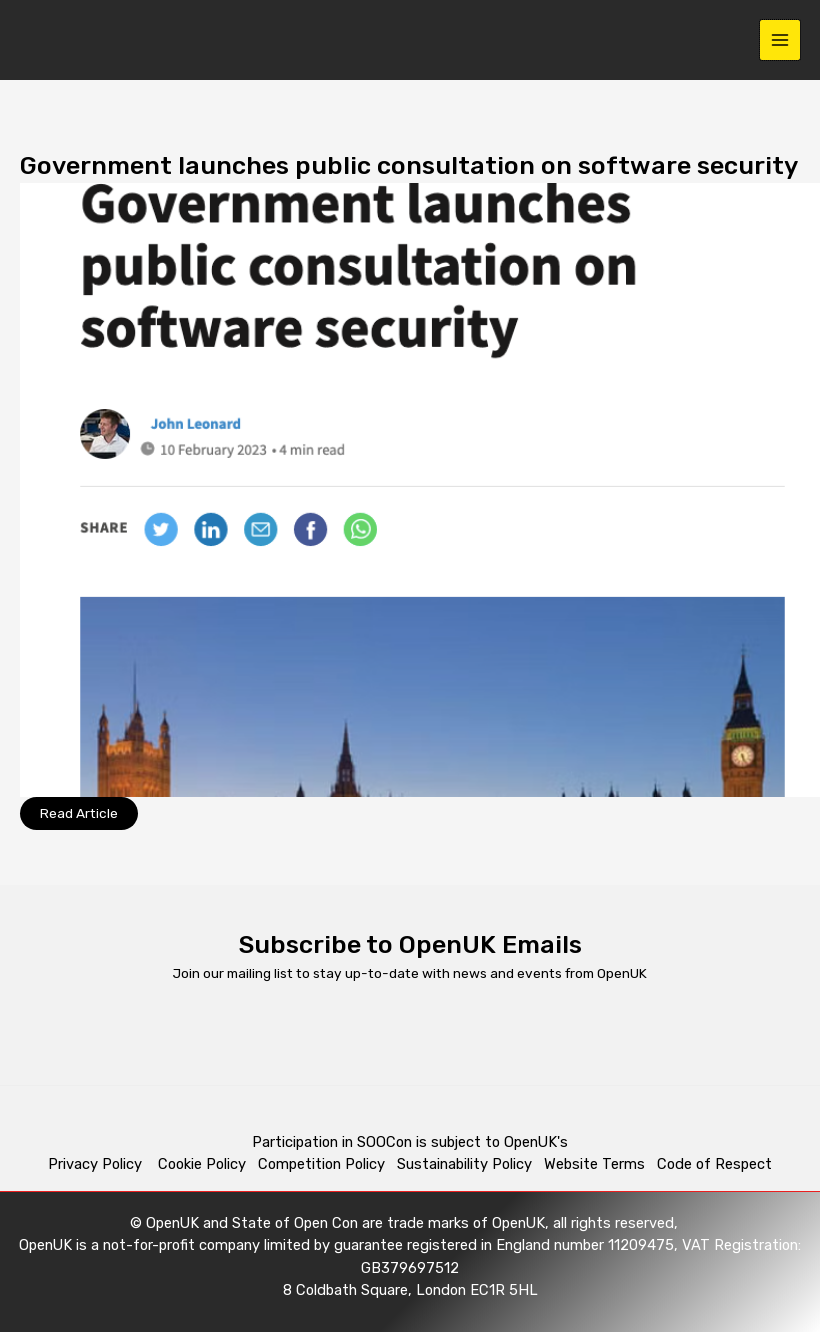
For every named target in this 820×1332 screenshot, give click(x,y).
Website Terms (594, 1164)
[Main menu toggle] (780, 40)
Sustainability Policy (464, 1164)
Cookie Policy (202, 1164)
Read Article (79, 813)
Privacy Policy (97, 1164)
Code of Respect (714, 1164)
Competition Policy (327, 1164)
